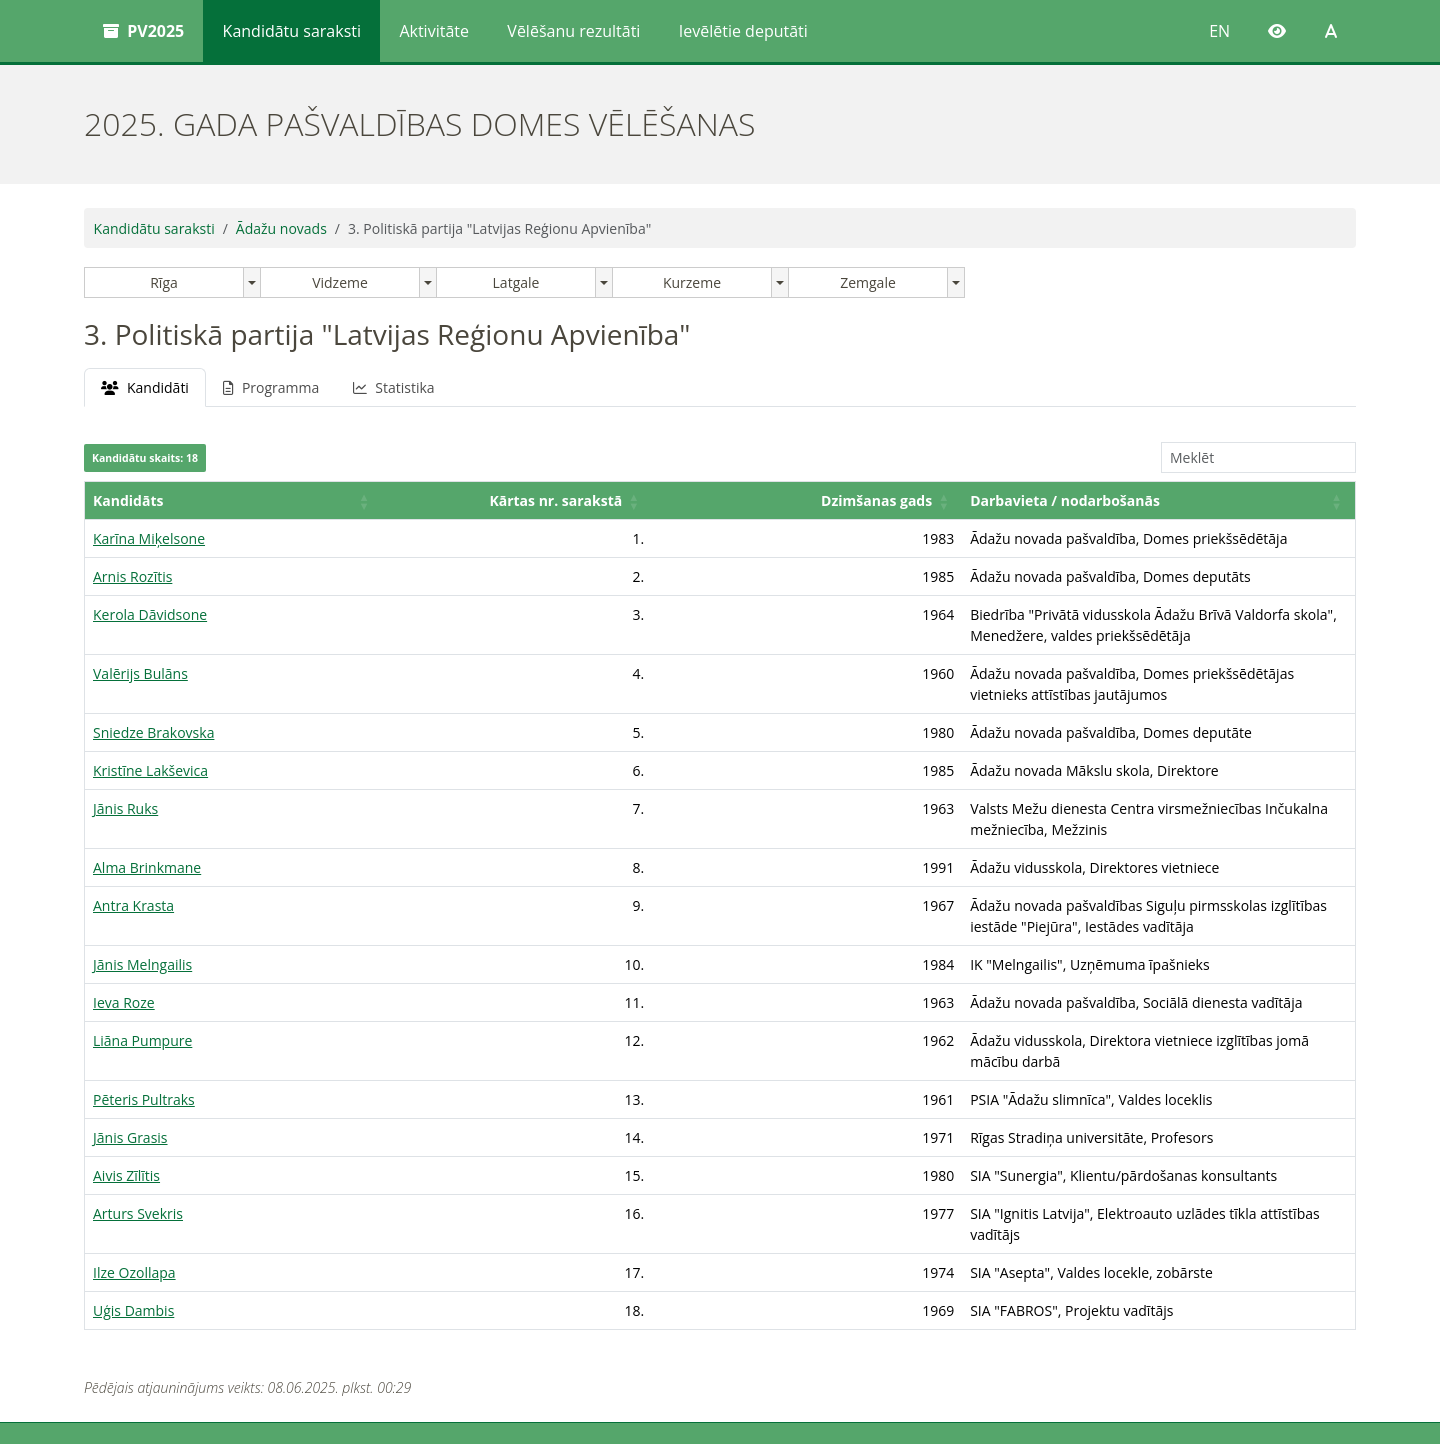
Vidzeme (340, 282)
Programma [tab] (271, 387)
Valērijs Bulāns (140, 652)
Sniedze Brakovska (153, 690)
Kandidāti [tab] (145, 387)
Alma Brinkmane (147, 804)
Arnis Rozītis (132, 576)
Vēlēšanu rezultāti (573, 31)
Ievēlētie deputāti (743, 31)
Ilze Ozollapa (134, 1146)
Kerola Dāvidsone (150, 614)
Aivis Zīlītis (126, 1070)
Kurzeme (692, 282)
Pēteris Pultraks (144, 994)
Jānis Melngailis (142, 880)
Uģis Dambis (133, 1184)
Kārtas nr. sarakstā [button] (353, 500)
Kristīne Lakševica (150, 728)
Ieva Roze (124, 918)
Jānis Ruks (125, 766)
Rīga (164, 282)
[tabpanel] (720, 817)
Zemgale (868, 282)
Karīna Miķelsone (149, 538)
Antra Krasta (133, 842)
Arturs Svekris (138, 1108)
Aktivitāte (434, 31)
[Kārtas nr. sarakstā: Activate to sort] (347, 501)
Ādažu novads (281, 228)
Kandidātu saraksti (292, 31)
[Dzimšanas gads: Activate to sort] (540, 501)
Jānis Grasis (130, 1032)
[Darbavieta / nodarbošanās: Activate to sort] (992, 501)
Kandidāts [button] (128, 500)
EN (1219, 31)
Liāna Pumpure (142, 956)
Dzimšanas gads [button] (544, 500)
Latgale (516, 282)
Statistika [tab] (393, 387)
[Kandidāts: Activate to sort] (164, 501)
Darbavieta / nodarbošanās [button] (733, 500)
